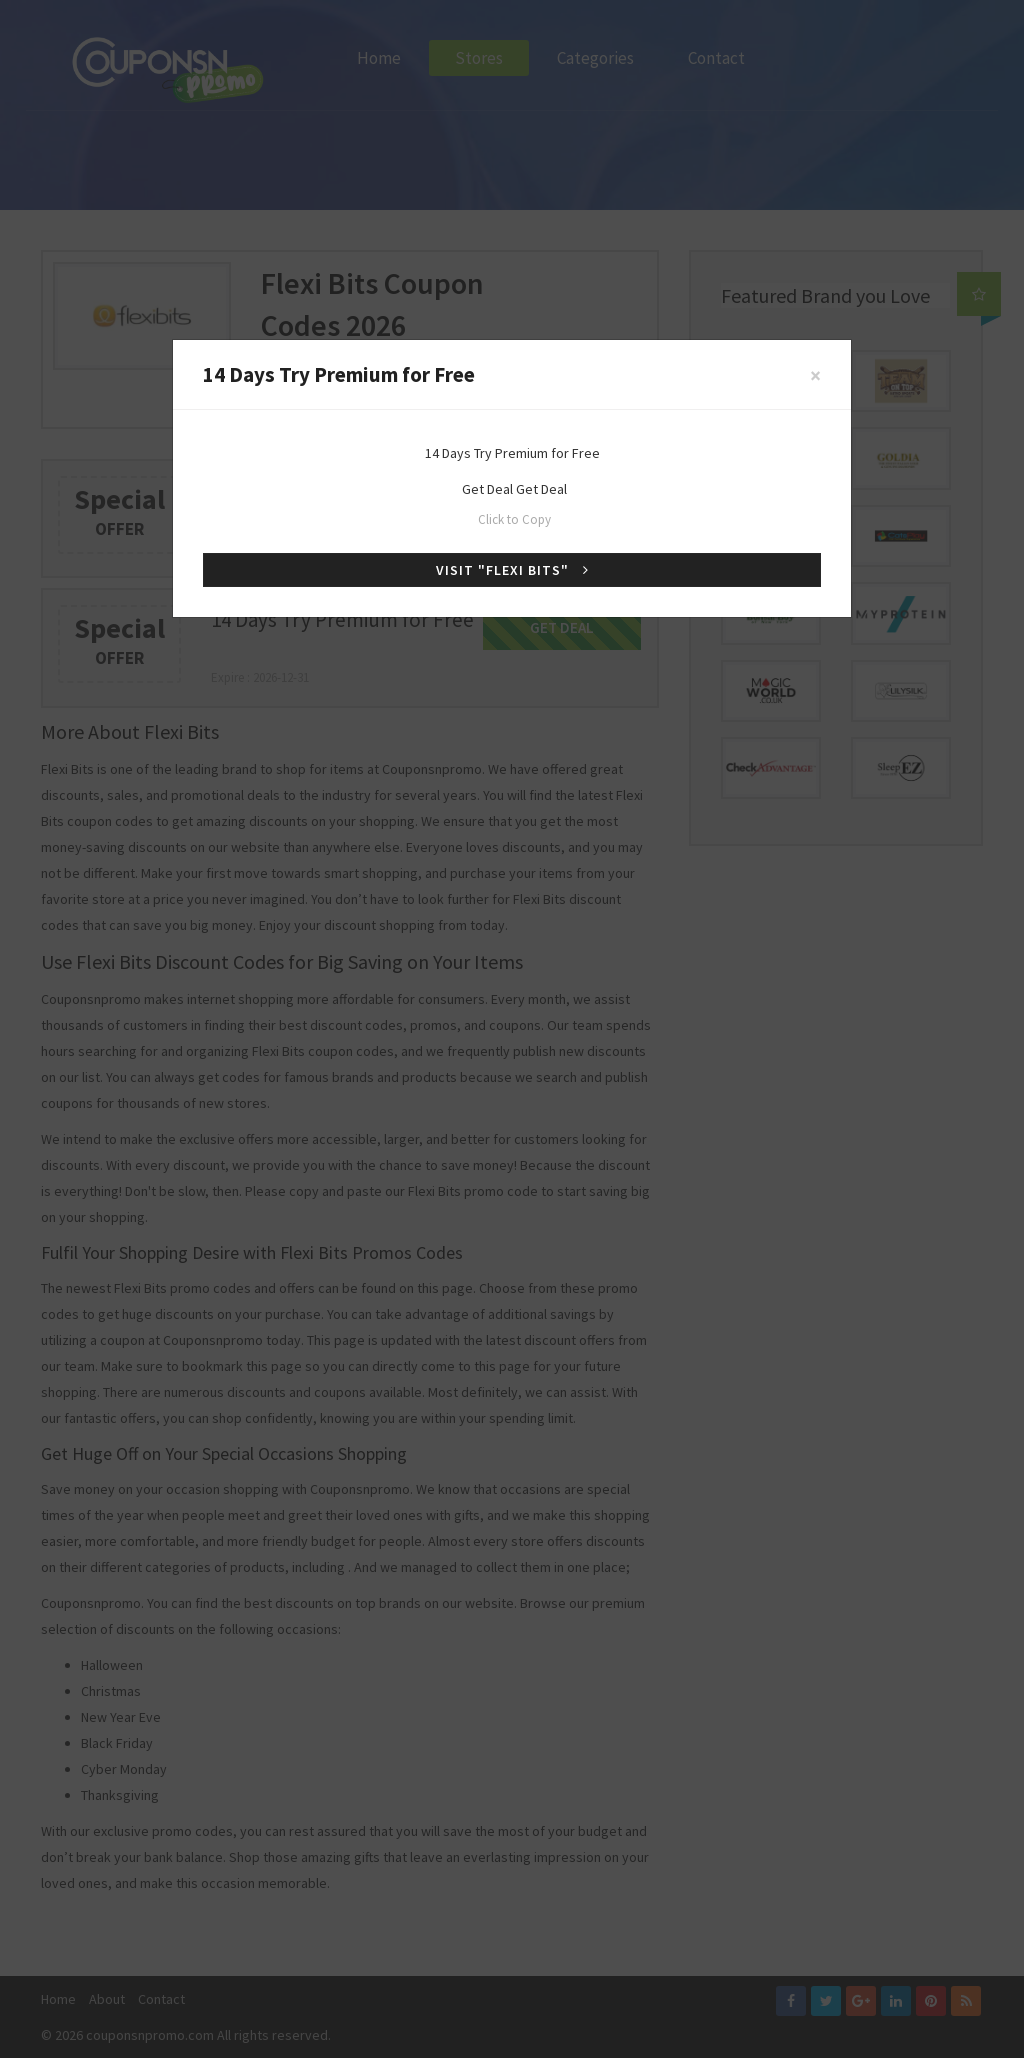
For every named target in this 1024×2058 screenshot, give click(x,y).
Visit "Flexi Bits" (512, 570)
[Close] (815, 375)
